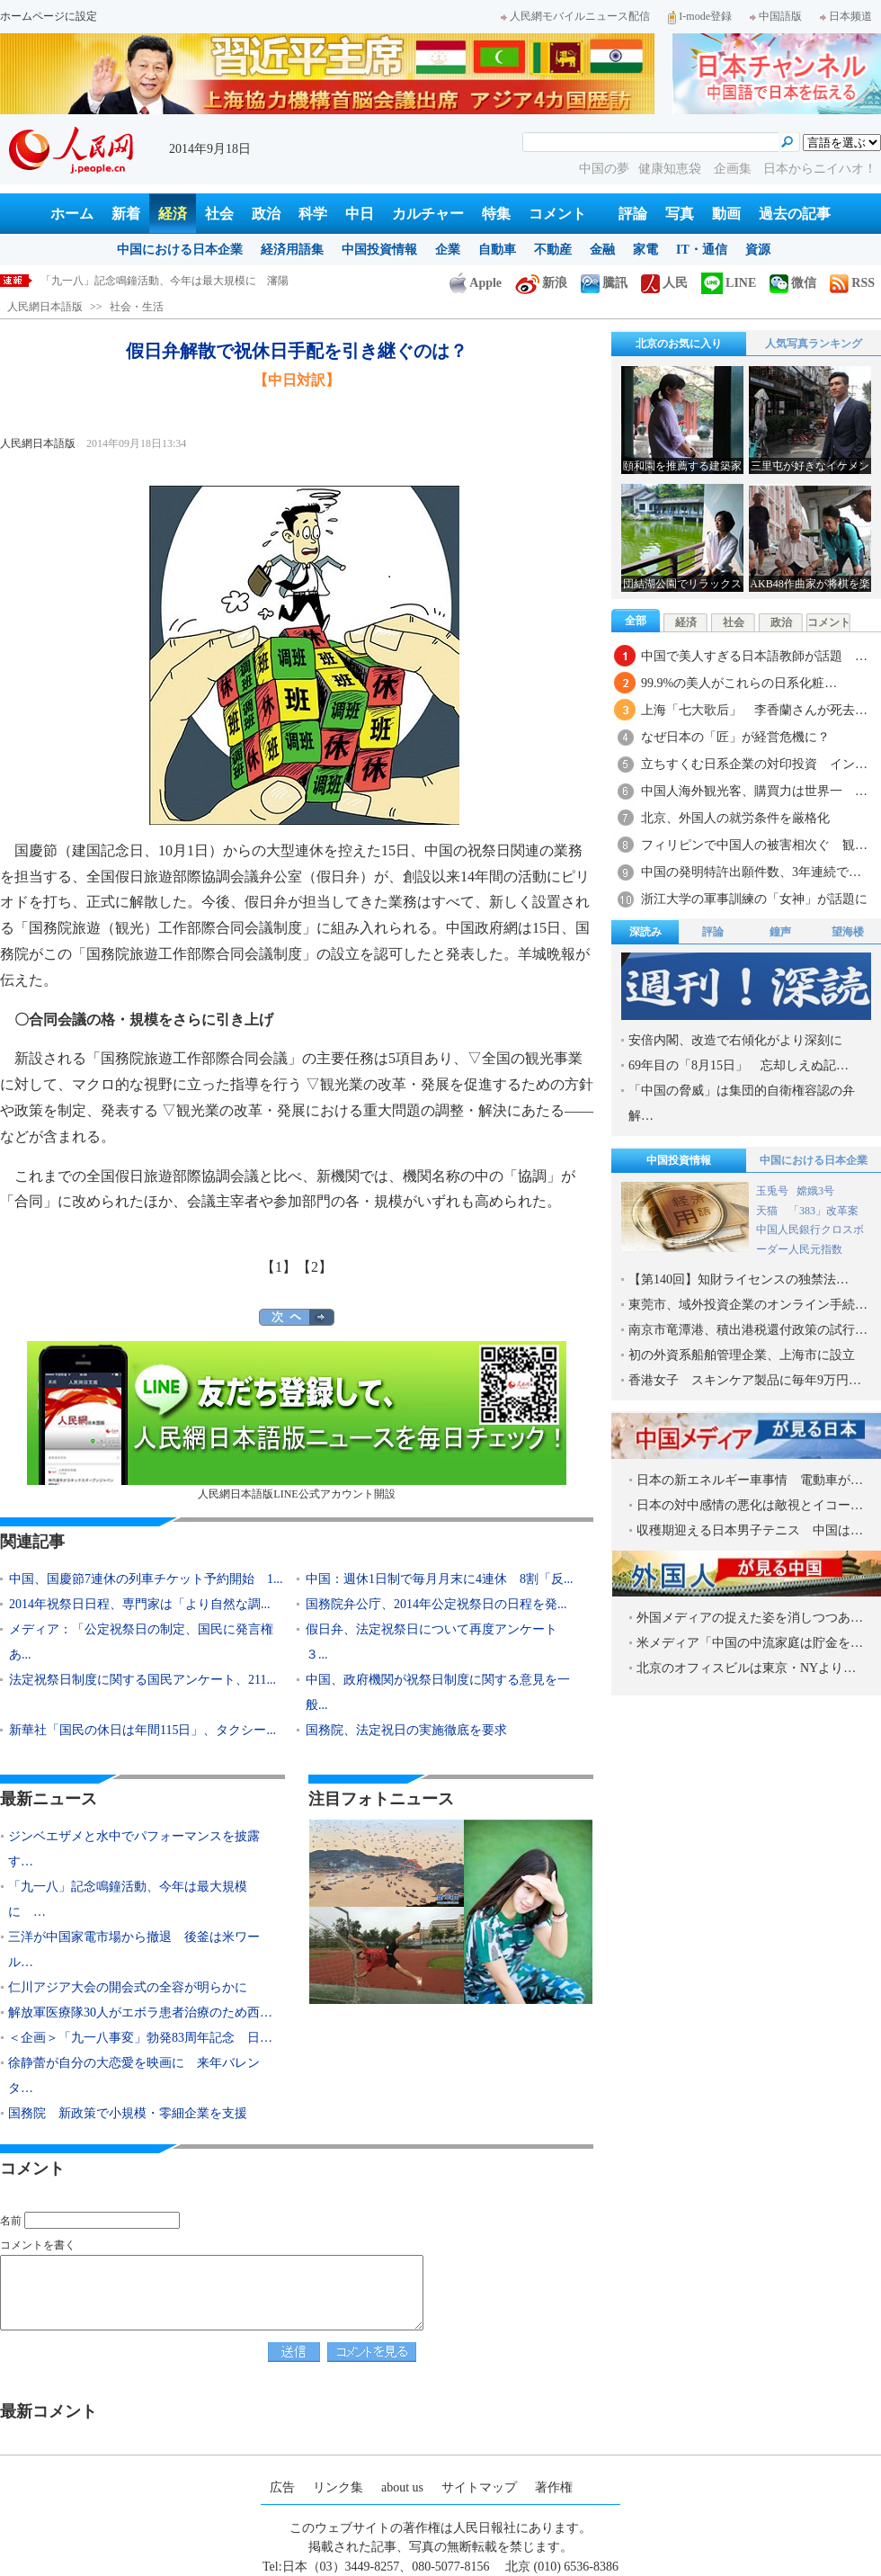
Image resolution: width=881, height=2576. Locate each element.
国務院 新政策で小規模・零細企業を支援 (127, 2113)
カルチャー (428, 213)
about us (402, 2487)
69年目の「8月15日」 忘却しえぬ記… (738, 1065)
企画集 (734, 168)
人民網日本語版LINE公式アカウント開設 (296, 1420)
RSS (852, 283)
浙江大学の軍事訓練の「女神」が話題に (754, 899)
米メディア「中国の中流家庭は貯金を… (749, 1643)
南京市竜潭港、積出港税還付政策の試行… (748, 1330)
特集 (496, 213)
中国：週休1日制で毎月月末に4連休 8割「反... (440, 1579)
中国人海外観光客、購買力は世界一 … (754, 791)
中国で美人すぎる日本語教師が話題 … (754, 656)
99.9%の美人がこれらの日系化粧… (739, 683)
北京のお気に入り (679, 343)
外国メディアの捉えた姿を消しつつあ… (749, 1617)
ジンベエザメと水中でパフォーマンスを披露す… (134, 1848)
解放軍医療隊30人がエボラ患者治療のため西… (140, 2012)
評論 (632, 213)
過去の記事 (795, 213)
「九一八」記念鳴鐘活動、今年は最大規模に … (127, 1899)
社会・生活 (137, 306)
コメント (557, 213)
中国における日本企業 (180, 249)
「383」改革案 (823, 1210)
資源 (757, 249)
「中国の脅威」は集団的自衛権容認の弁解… (741, 1103)
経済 (172, 213)
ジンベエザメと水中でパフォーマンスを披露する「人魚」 (180, 280)
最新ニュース (48, 1799)
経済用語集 (292, 249)
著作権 (554, 2487)
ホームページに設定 (48, 16)
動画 (726, 213)
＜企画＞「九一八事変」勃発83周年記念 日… (140, 2037)
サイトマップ (479, 2487)
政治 (266, 213)
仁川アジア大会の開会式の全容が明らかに (127, 1987)
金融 (602, 249)
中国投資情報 (379, 249)
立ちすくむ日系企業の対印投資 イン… (754, 764)
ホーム (71, 213)
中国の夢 (604, 168)
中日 (359, 213)
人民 (664, 283)
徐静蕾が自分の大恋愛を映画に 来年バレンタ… (134, 2075)
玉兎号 (772, 1191)
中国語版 (776, 16)
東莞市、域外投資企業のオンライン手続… (748, 1304)
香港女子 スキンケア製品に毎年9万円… (744, 1380)
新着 (125, 213)
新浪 (541, 283)
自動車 (497, 249)
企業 (447, 249)
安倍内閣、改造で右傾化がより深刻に (735, 1040)
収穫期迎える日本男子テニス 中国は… (749, 1530)
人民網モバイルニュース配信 (575, 16)
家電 (645, 249)
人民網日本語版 (45, 306)
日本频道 (846, 16)
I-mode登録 (700, 16)
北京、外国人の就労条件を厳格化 (735, 818)
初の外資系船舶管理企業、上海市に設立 (741, 1355)
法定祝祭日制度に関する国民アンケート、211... (142, 1679)
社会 (219, 213)
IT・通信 (701, 249)
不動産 (553, 249)
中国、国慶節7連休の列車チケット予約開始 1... (146, 1579)
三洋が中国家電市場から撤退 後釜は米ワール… (134, 1949)
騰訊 (604, 283)
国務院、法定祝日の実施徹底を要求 (406, 1730)
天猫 (768, 1210)
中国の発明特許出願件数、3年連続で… (751, 872)
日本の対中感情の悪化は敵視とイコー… (749, 1505)
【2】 (315, 1267)
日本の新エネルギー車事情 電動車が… (749, 1480)
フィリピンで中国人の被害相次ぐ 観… (754, 845)
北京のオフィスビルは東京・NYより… (746, 1668)
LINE (728, 283)
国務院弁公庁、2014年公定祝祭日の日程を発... (436, 1604)
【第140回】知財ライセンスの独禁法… (738, 1279)
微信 (793, 283)
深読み (645, 932)
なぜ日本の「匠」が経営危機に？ (735, 737)
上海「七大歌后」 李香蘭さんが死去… (754, 710)
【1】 (279, 1267)
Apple (475, 283)
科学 (312, 213)
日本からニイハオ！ (820, 168)
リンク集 (338, 2487)
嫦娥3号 (815, 1191)
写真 (679, 213)
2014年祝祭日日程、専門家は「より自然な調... (140, 1604)
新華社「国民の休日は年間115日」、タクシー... (142, 1730)
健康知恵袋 (671, 168)
